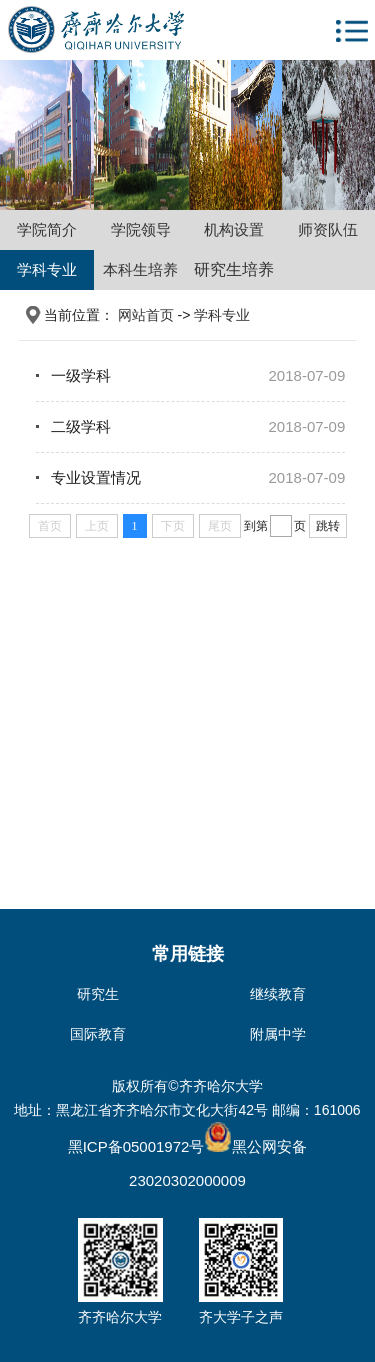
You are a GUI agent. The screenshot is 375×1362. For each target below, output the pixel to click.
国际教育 (98, 1034)
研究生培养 (234, 269)
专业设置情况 (96, 477)
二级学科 (81, 426)
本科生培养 (140, 269)
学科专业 (47, 269)
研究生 (98, 994)
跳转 (328, 526)
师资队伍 (328, 229)
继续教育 (278, 994)
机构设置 (234, 229)
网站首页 (146, 315)
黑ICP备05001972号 (136, 1146)
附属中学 (278, 1034)
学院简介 (47, 229)
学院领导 (141, 229)
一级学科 (81, 375)
